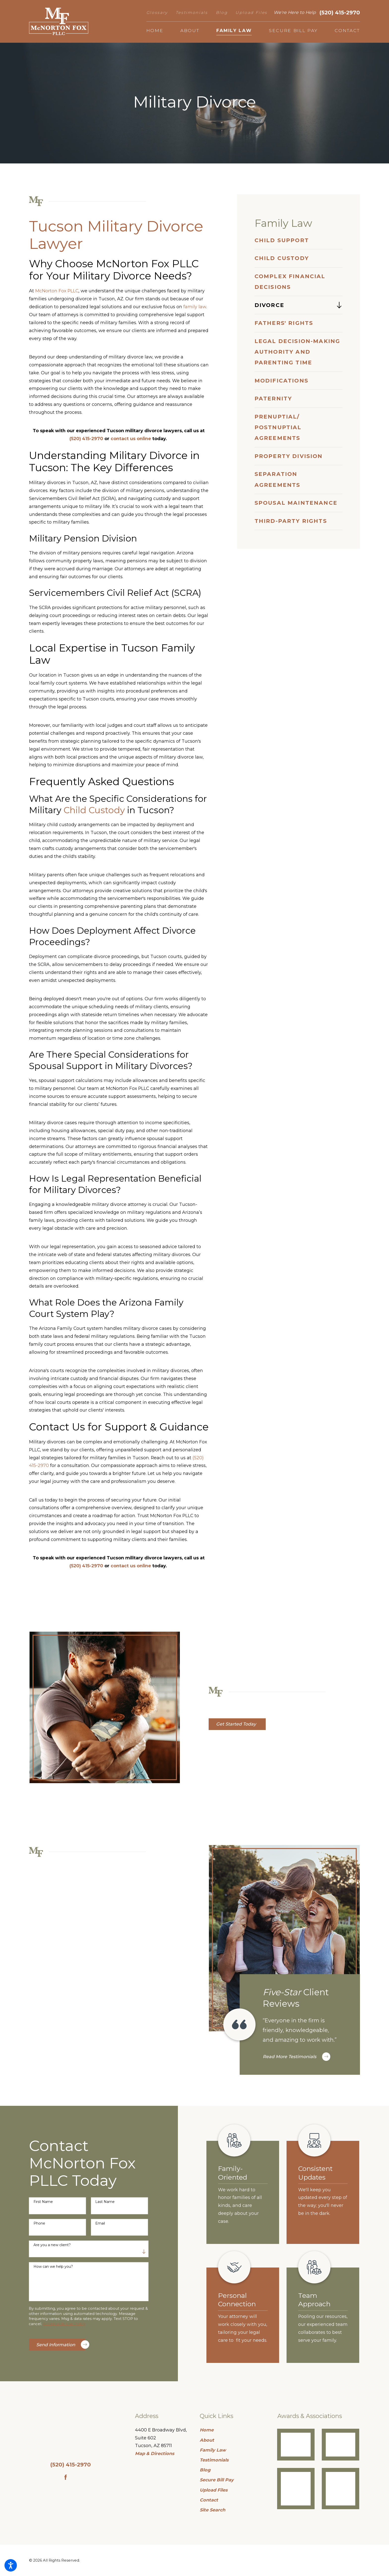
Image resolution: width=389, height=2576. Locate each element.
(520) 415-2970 (339, 12)
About (207, 2440)
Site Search (212, 2509)
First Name (43, 2202)
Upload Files (251, 12)
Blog (222, 12)
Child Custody (94, 810)
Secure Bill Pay (217, 2479)
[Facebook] (65, 2477)
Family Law (213, 2450)
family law (194, 306)
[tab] (339, 305)
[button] (10, 2565)
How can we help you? (53, 2267)
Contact (209, 2499)
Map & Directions (154, 2453)
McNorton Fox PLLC (56, 290)
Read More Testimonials (302, 2056)
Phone (39, 2223)
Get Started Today (236, 1724)
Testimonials (192, 12)
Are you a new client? (52, 2245)
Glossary (157, 12)
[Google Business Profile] (75, 2477)
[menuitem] (154, 30)
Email (100, 2223)
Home (207, 2429)
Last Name (105, 2202)
